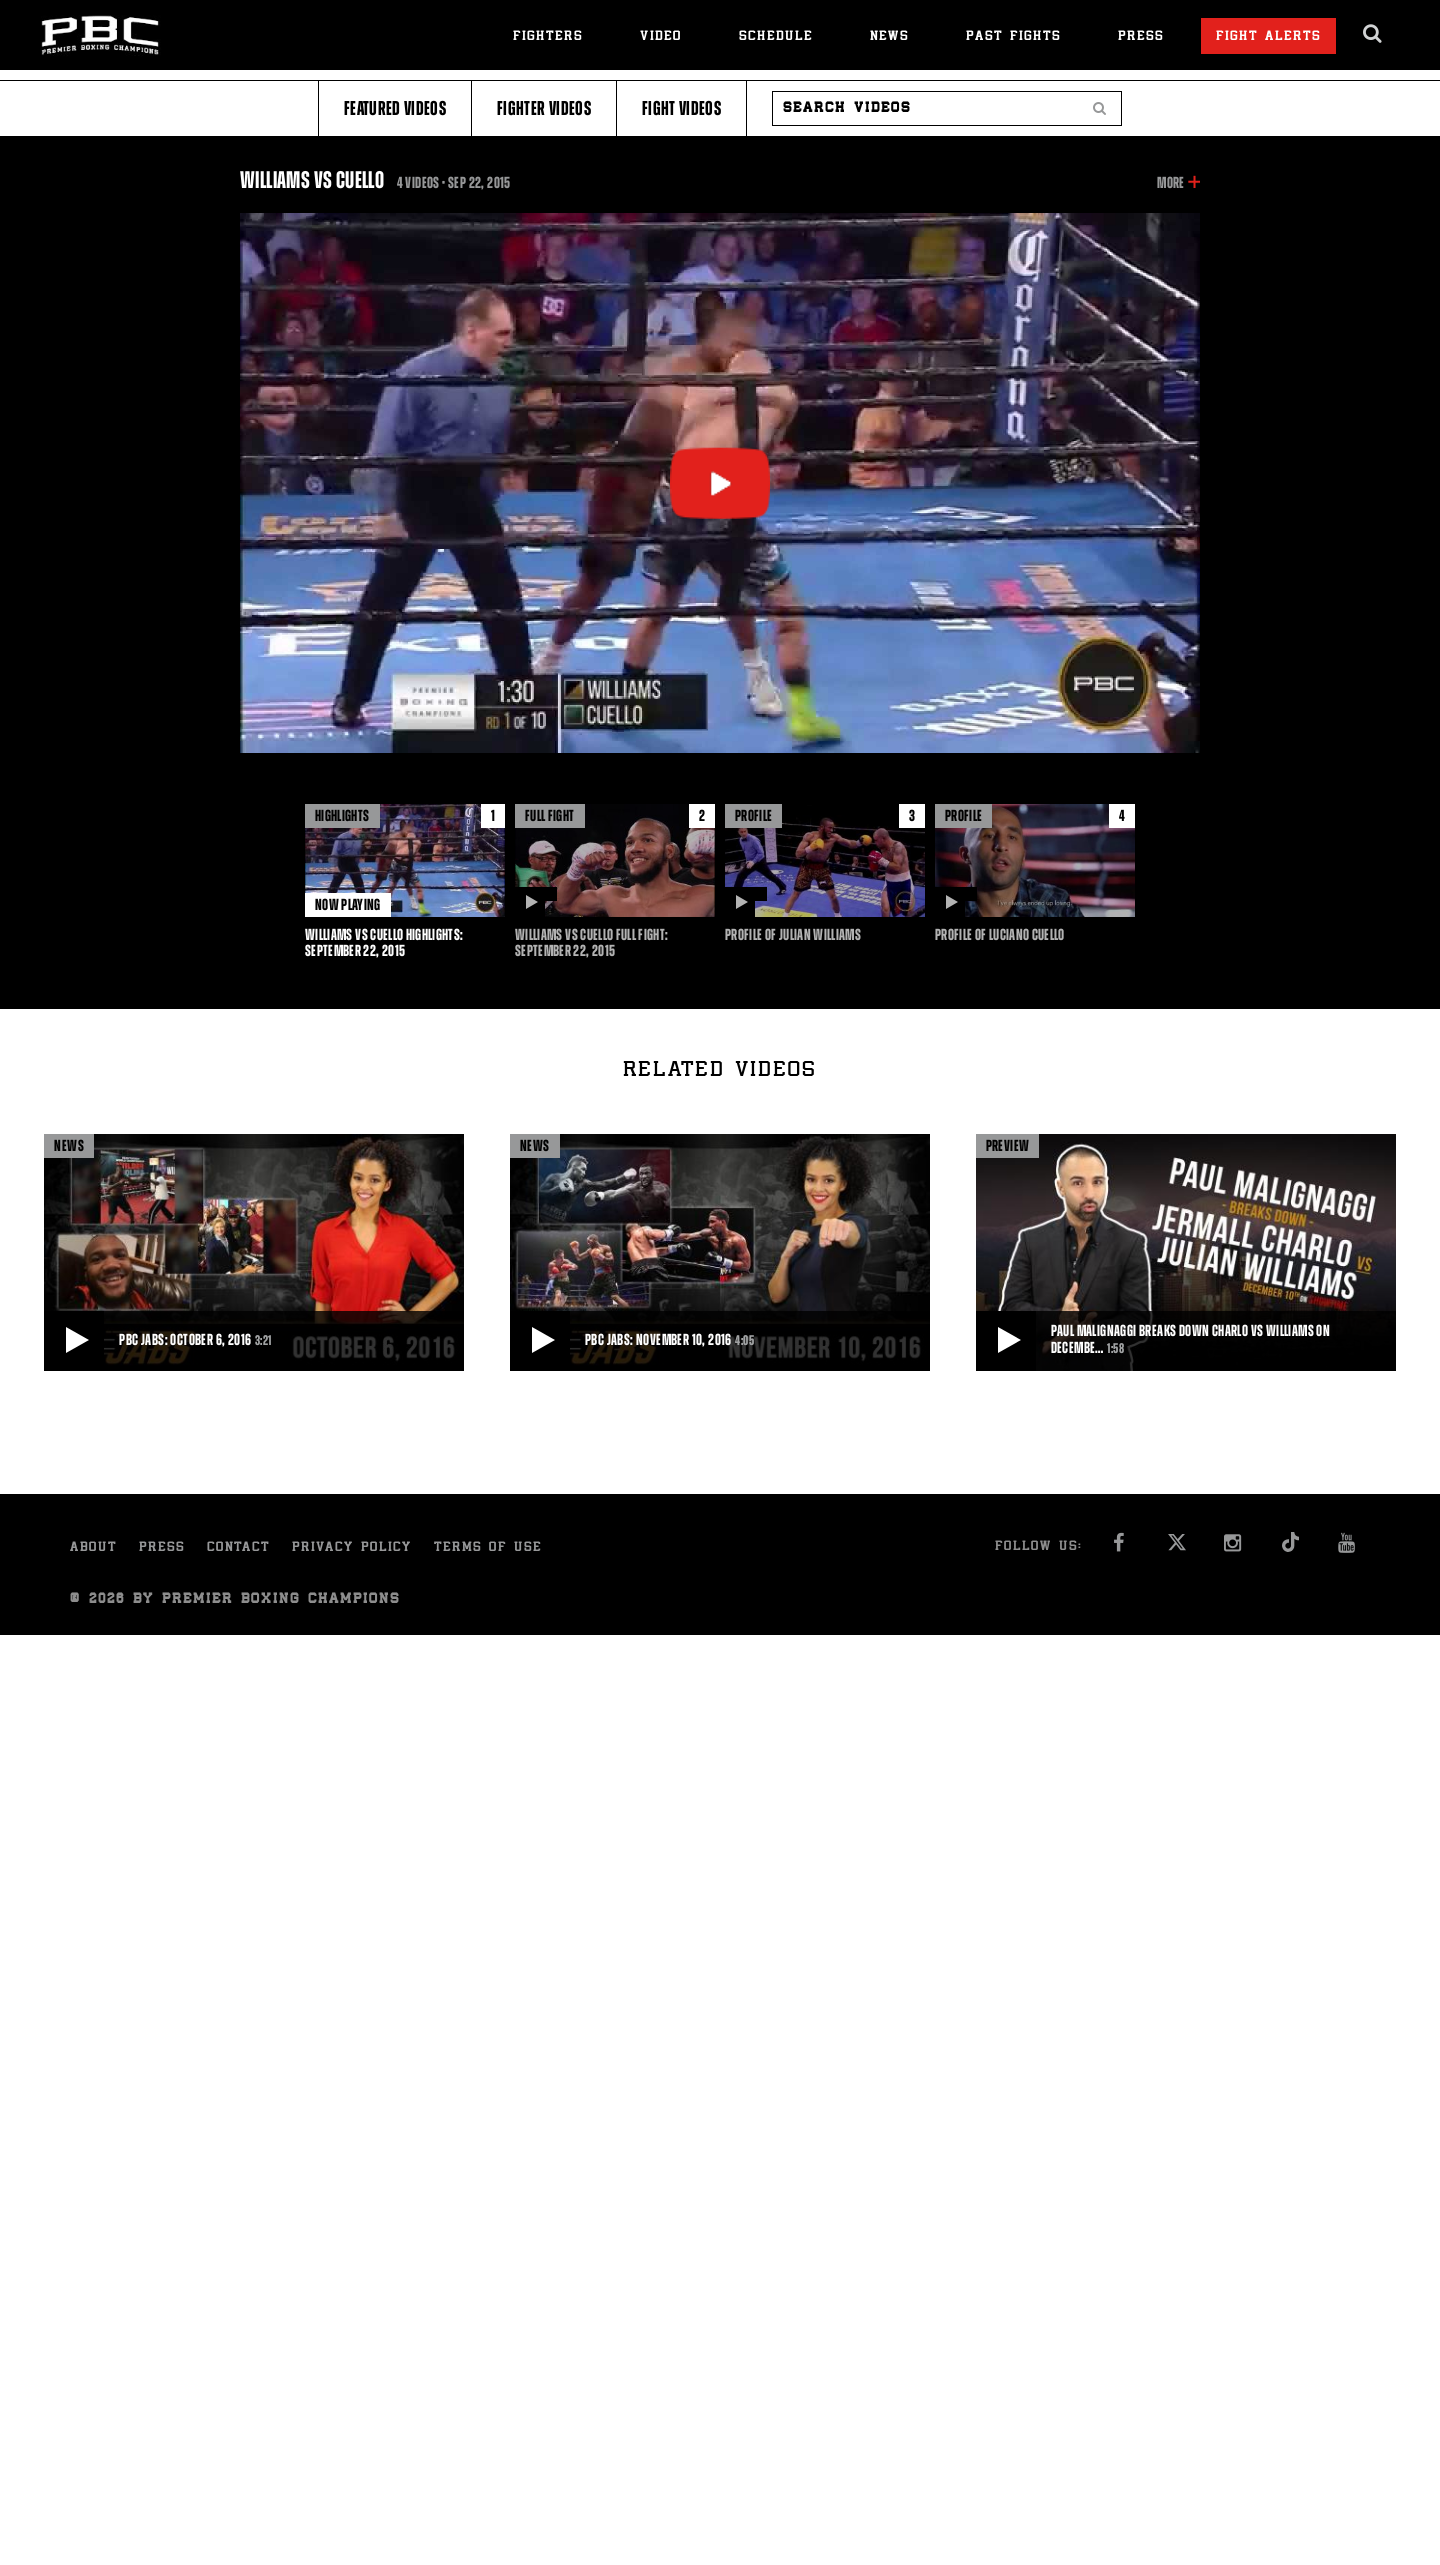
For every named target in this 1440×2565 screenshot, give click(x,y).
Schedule (776, 37)
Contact (238, 1548)
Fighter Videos (544, 108)
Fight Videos (681, 108)
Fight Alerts (1268, 37)
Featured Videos (395, 108)
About (93, 1548)
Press (1141, 37)
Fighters (548, 37)
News (889, 37)
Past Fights (1013, 37)
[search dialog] (1373, 34)
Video (661, 37)
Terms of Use (488, 1548)
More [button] (1170, 183)
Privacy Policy (352, 1548)
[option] (405, 881)
